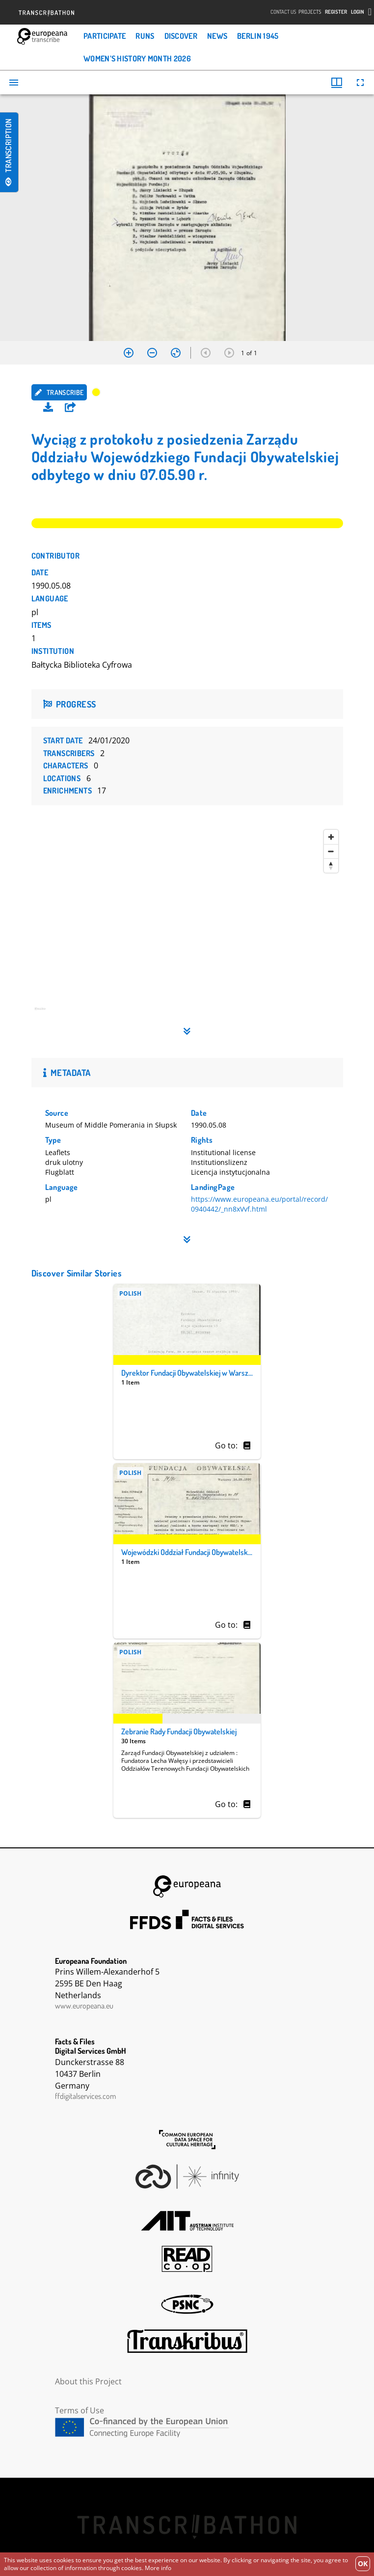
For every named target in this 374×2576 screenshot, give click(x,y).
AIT (187, 2221)
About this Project (88, 2381)
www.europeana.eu (84, 2005)
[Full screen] (360, 82)
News (217, 36)
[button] (70, 407)
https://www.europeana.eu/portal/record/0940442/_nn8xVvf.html (259, 1204)
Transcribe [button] (59, 392)
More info (158, 2568)
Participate (104, 36)
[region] (187, 923)
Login (357, 12)
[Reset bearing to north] (331, 865)
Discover (180, 36)
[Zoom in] (128, 353)
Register (336, 12)
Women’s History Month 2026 (137, 58)
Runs (144, 36)
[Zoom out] (152, 353)
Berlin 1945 (257, 36)
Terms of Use (79, 2410)
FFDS (187, 1919)
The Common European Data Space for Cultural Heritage (187, 2139)
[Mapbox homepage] (56, 1013)
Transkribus (187, 2341)
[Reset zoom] (175, 353)
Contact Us (283, 12)
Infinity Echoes (187, 2176)
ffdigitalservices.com (85, 2096)
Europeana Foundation (187, 1886)
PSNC (187, 2304)
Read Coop (187, 2259)
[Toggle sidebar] (14, 82)
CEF (187, 2427)
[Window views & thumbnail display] (336, 82)
